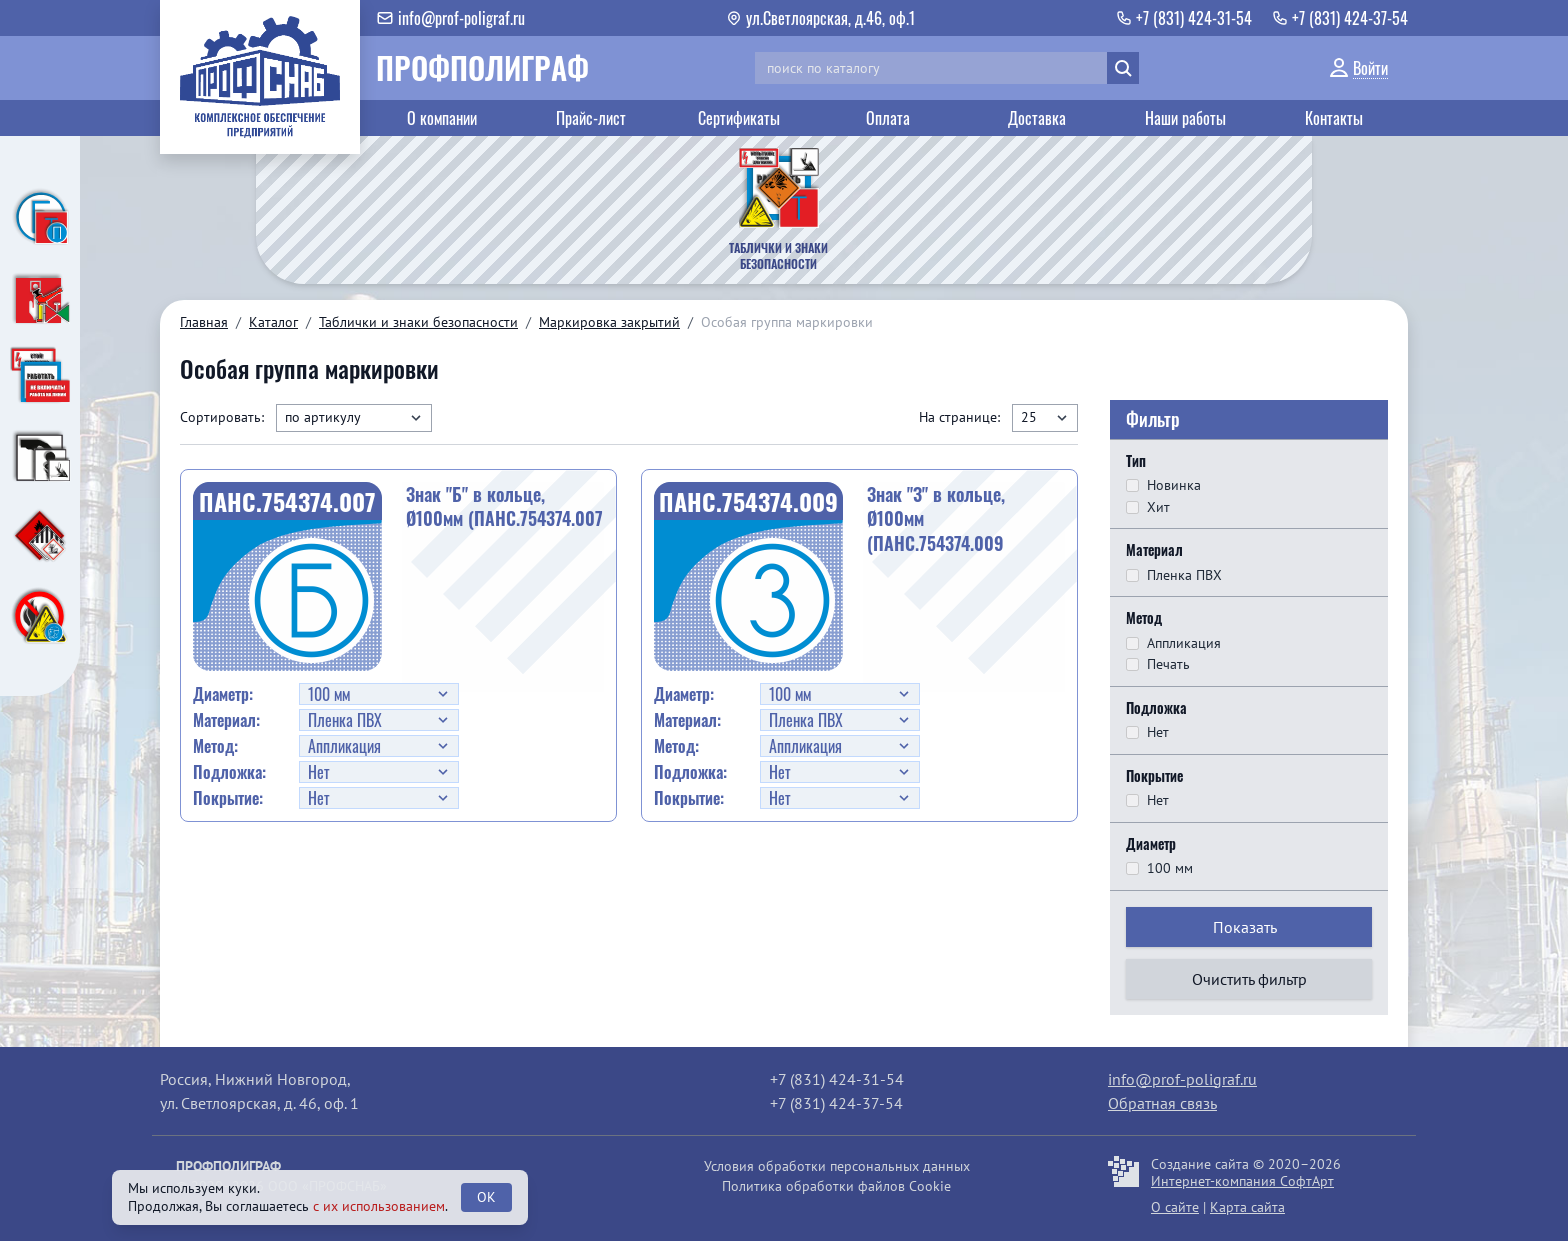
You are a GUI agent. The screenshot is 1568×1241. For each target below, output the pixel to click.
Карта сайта (1247, 1207)
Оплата (888, 118)
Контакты (1334, 118)
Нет (1158, 732)
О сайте (1175, 1207)
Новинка (1174, 485)
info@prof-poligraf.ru (1182, 1079)
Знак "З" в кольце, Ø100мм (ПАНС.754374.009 (936, 519)
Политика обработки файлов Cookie (836, 1186)
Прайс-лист (591, 118)
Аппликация (1184, 643)
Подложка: (229, 772)
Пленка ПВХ (1184, 575)
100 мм (1170, 868)
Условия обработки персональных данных (837, 1166)
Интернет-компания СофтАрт (1242, 1181)
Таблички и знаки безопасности (418, 322)
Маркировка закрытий (609, 322)
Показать (1245, 927)
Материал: (226, 720)
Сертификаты (739, 118)
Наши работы (1185, 118)
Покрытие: (228, 798)
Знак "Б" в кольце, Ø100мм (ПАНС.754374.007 (504, 507)
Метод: (215, 746)
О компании (442, 118)
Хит (1158, 507)
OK (486, 1197)
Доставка (1037, 118)
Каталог (273, 322)
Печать (1168, 664)
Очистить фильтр (1249, 979)
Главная (204, 322)
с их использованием (379, 1206)
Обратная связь (1162, 1103)
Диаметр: (223, 694)
